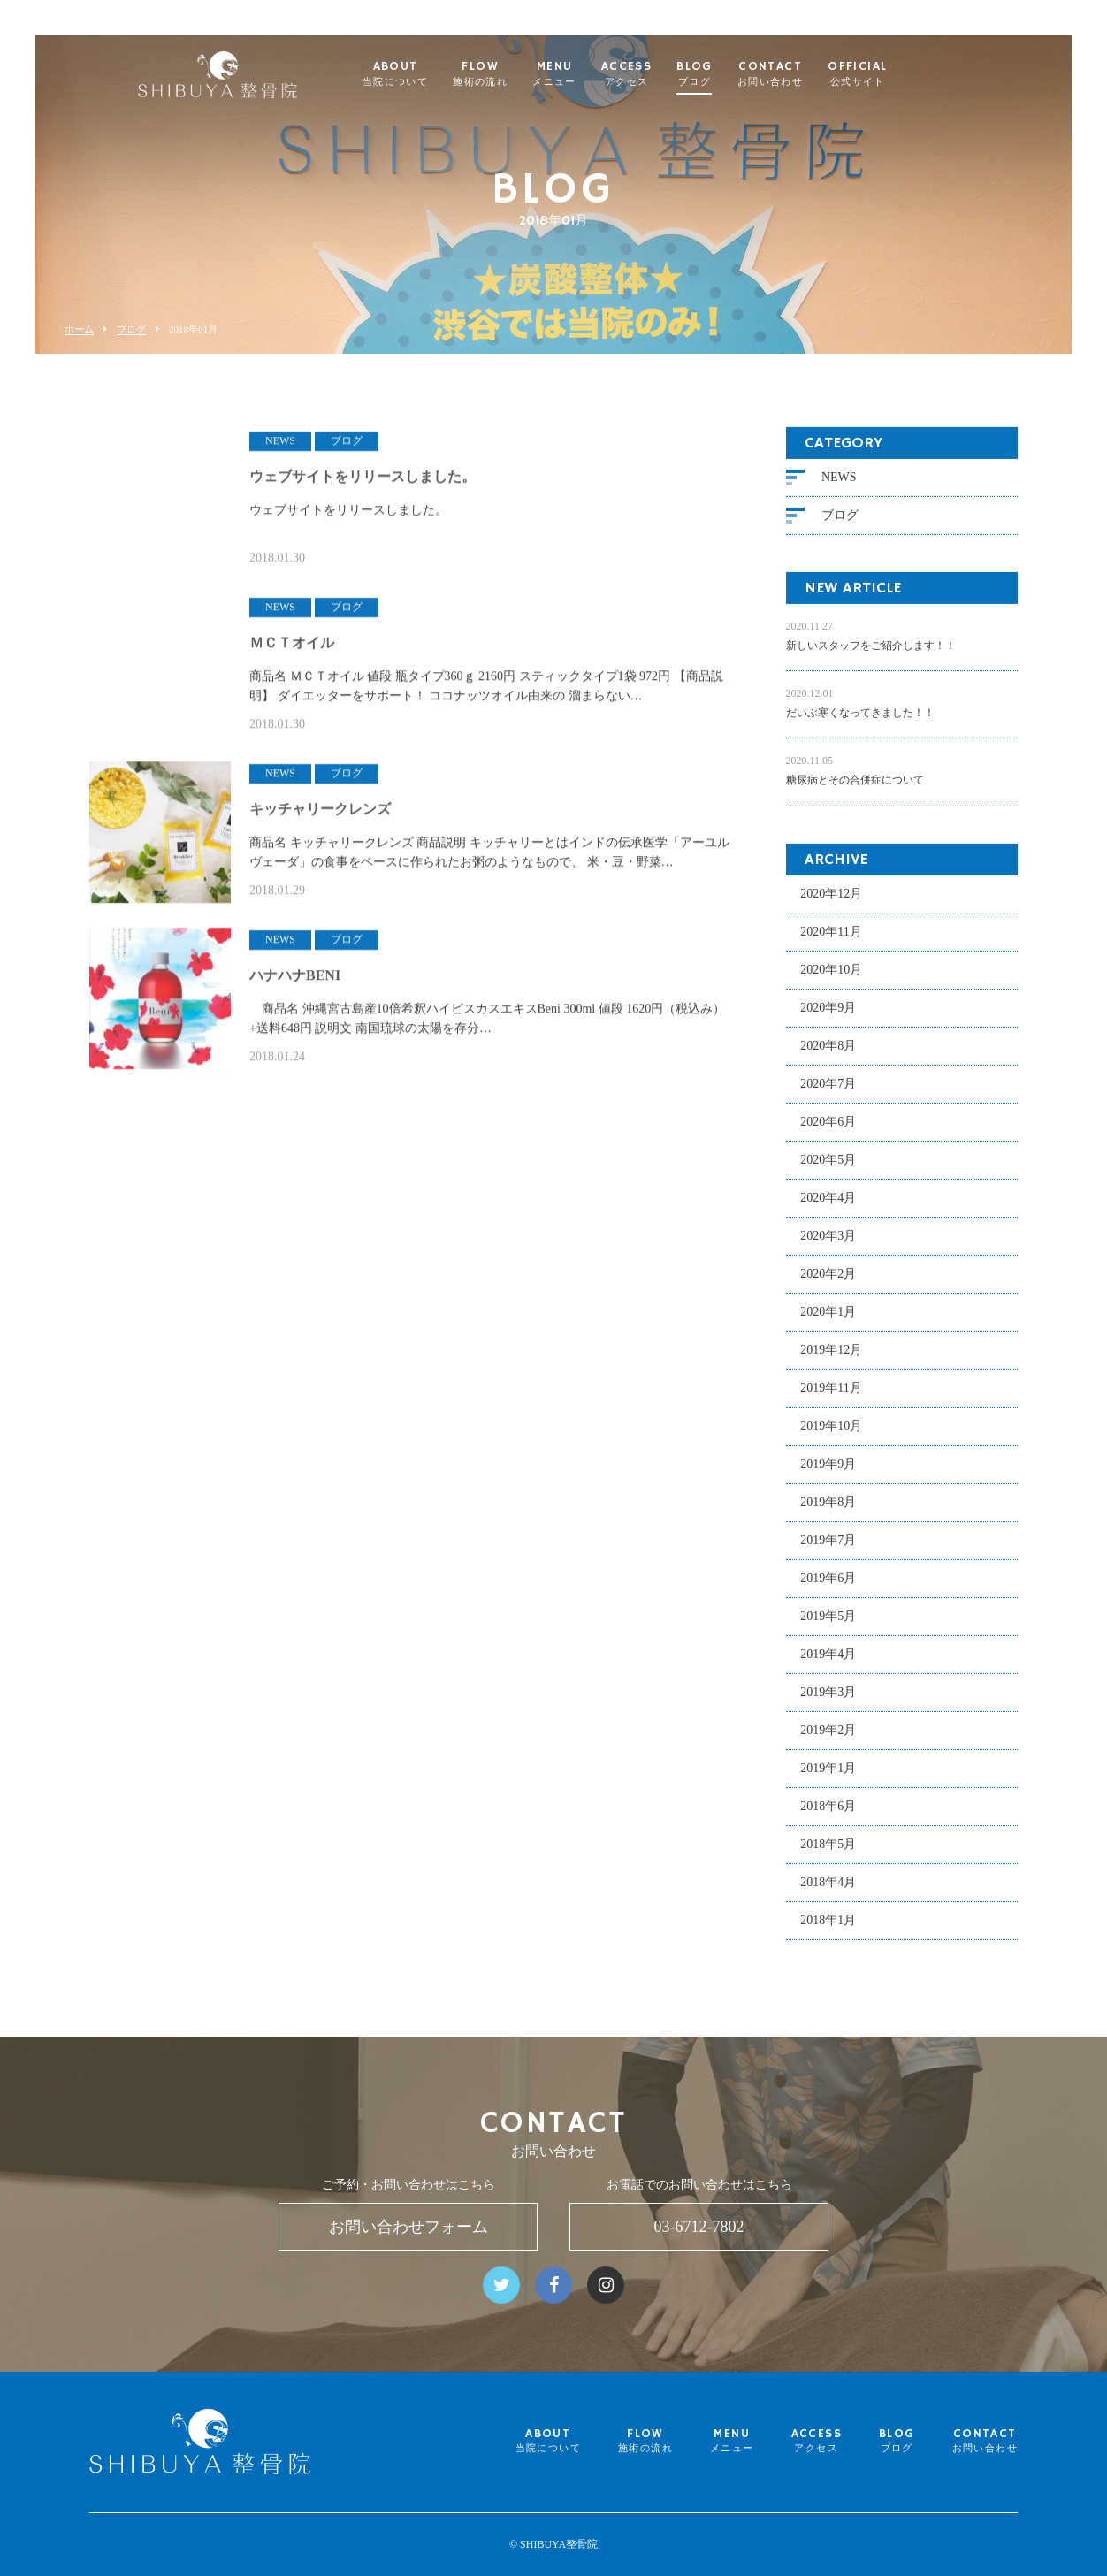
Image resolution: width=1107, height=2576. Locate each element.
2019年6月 (828, 1587)
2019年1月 (828, 1777)
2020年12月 (831, 902)
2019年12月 (831, 1358)
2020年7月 (828, 1092)
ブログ (131, 329)
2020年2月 (828, 1282)
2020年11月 (830, 940)
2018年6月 (828, 1815)
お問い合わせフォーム (408, 2227)
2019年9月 (828, 1472)
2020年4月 (828, 1206)
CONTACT (809, 74)
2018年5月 (828, 1853)
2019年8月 (828, 1510)
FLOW (519, 74)
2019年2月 (828, 1739)
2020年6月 (828, 1130)
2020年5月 (828, 1168)
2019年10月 (831, 1434)
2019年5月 (828, 1625)
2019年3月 (828, 1701)
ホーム (79, 329)
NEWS (839, 486)
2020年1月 (828, 1320)
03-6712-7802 (699, 2227)
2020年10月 (831, 978)
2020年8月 (828, 1054)
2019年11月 (830, 1396)
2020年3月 (828, 1244)
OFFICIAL (897, 74)
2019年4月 (828, 1663)
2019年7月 (828, 1549)
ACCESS (665, 74)
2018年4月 (828, 1891)
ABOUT (434, 74)
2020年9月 (828, 1016)
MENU (594, 74)
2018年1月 (828, 1929)
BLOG (734, 74)
